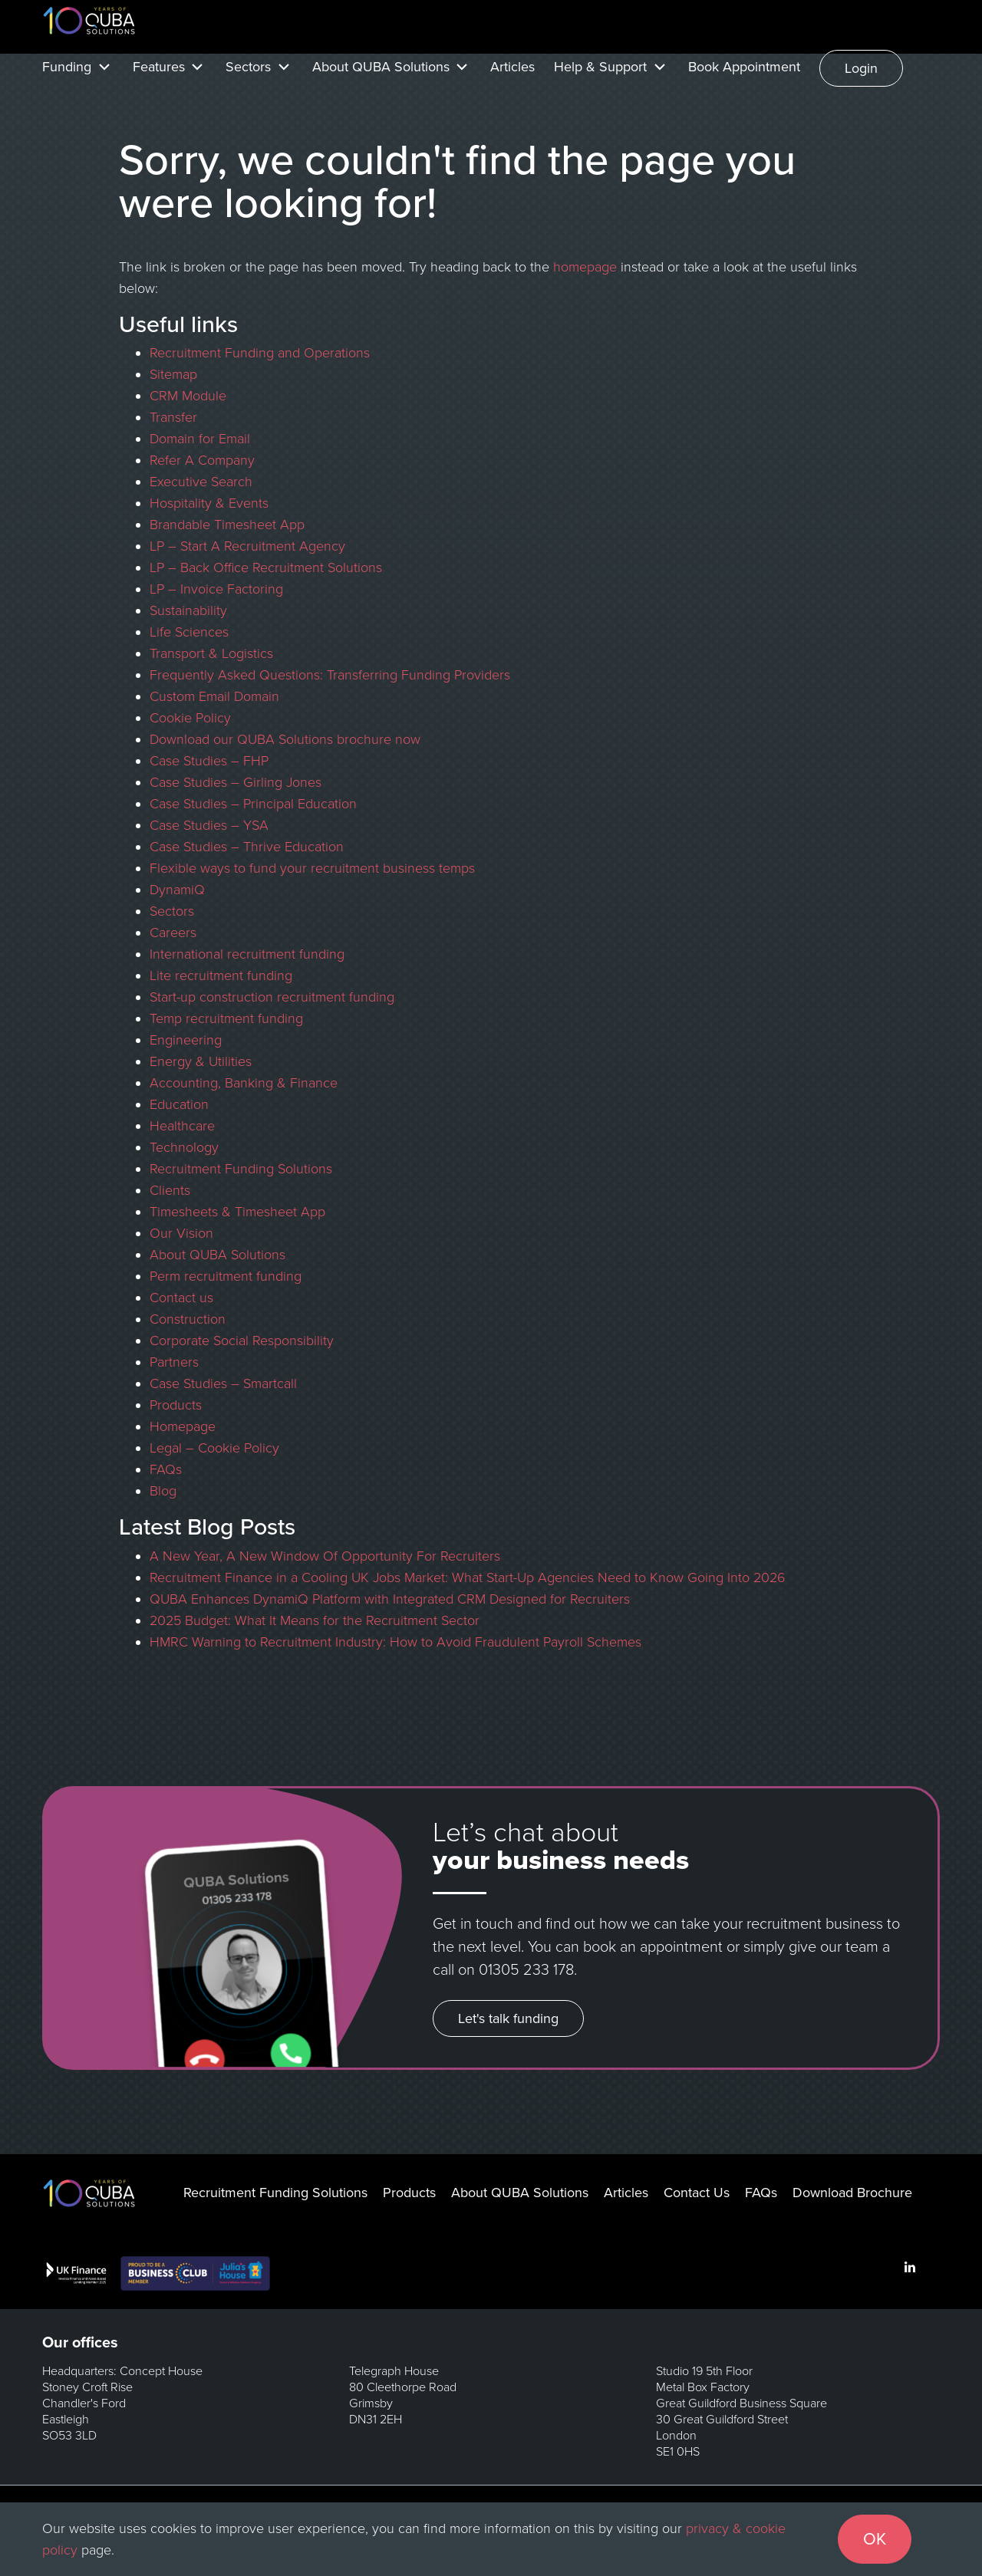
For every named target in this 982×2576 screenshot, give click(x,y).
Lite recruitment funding (221, 975)
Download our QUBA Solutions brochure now (285, 739)
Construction (188, 1319)
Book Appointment (744, 66)
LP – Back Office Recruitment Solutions (266, 567)
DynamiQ (177, 889)
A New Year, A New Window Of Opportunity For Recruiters (327, 1556)
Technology (184, 1147)
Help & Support (600, 66)
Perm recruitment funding (226, 1276)
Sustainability (188, 610)
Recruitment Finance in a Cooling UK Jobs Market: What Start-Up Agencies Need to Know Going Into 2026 (468, 1577)
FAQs (166, 1469)
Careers (173, 932)
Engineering (186, 1039)
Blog (163, 1490)
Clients (170, 1190)
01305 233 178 (526, 1970)
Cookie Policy (190, 717)
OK (874, 2539)
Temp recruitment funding (226, 1018)
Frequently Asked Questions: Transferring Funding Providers (330, 674)
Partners (174, 1362)
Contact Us (697, 2192)
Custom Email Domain (214, 696)
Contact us (181, 1297)
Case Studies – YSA (209, 825)
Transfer (173, 417)
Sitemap (173, 374)
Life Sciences (189, 631)
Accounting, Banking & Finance (244, 1082)
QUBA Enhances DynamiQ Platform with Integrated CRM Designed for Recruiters (390, 1599)
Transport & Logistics (211, 653)
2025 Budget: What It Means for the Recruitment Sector (314, 1620)
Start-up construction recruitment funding (272, 997)
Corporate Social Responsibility (242, 1340)
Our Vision (181, 1233)
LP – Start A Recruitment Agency (247, 546)
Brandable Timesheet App (227, 524)
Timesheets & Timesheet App (237, 1211)
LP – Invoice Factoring (216, 589)
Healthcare (182, 1125)
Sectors (248, 66)
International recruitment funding (247, 954)
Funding (66, 66)
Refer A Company (202, 460)
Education (179, 1104)
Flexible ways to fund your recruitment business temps (312, 868)
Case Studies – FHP (209, 760)
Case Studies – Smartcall (223, 1383)
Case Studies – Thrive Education (247, 846)
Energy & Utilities (201, 1061)
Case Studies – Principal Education (253, 803)
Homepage (183, 1426)
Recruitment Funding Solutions (241, 1168)
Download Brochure (852, 2192)
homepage (585, 266)
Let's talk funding (508, 2018)
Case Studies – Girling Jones (235, 782)
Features (159, 66)
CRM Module (188, 395)
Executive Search (201, 481)
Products (176, 1405)
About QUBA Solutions (381, 66)
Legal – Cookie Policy (214, 1447)
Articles (512, 66)
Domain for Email (200, 438)
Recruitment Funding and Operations (260, 352)
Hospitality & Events (209, 503)
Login (861, 68)
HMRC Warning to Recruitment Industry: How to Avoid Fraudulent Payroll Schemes (395, 1641)
